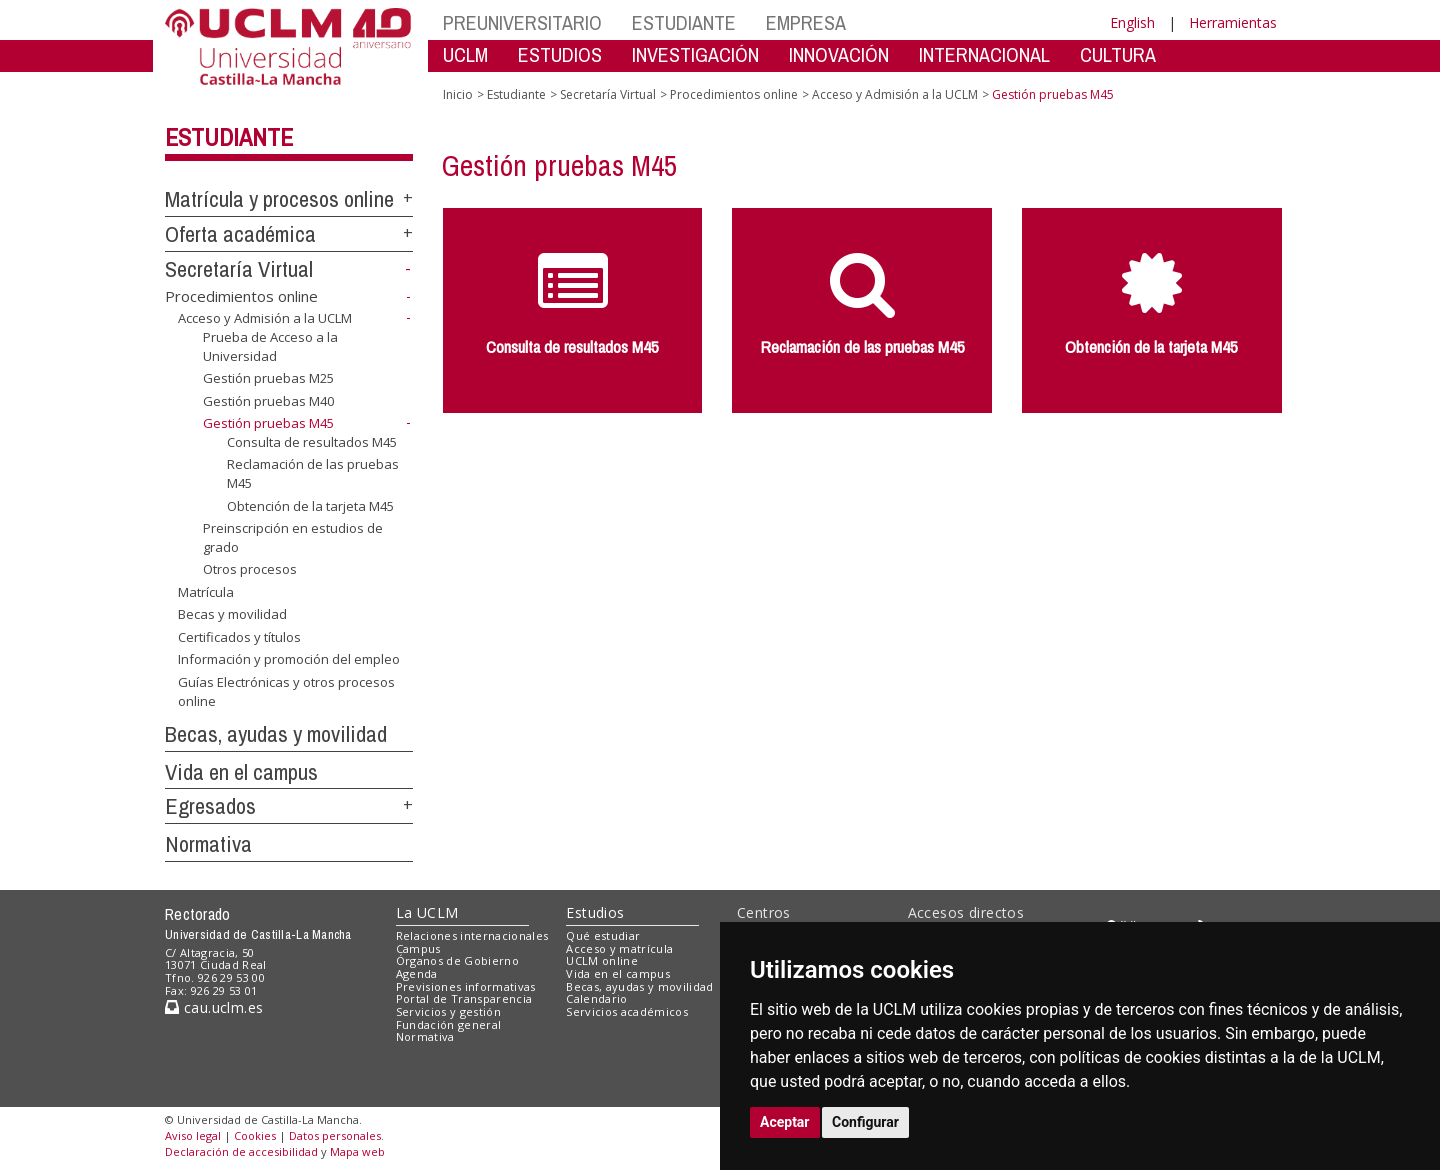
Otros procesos (250, 569)
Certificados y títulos (239, 637)
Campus (418, 948)
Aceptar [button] (785, 1122)
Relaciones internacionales (472, 935)
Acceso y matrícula (619, 948)
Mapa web (357, 1151)
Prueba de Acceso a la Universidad (270, 346)
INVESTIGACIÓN (695, 54)
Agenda (417, 973)
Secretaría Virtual (239, 269)
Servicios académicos (627, 1011)
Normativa (208, 844)
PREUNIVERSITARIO (522, 22)
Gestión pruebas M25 (268, 378)
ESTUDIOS (560, 54)
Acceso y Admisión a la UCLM (265, 318)
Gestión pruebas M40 (268, 401)
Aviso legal (193, 1135)
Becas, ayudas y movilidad (276, 734)
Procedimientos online (241, 296)
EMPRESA (806, 22)
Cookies (255, 1135)
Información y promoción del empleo (289, 659)
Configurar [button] (865, 1122)
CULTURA (1118, 54)
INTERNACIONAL (984, 54)
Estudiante (229, 137)
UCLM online (602, 960)
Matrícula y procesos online (279, 199)
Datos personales (335, 1135)
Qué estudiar (603, 935)
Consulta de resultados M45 (312, 442)
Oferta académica (240, 234)
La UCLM (427, 912)
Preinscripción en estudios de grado (293, 537)
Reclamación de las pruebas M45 (313, 473)
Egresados (210, 806)
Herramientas (1233, 22)
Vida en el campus (241, 772)
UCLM (465, 54)
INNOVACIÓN (839, 54)
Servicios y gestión (448, 1011)
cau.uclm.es (214, 1007)
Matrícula (206, 592)
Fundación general (449, 1024)
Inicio (458, 94)
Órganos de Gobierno (457, 960)
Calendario (596, 998)
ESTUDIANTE (684, 22)
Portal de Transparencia (464, 998)
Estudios (595, 912)
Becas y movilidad (232, 614)
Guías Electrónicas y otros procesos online (286, 691)
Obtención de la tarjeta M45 (310, 505)
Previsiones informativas (466, 986)
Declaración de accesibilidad (241, 1151)
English (1132, 22)
